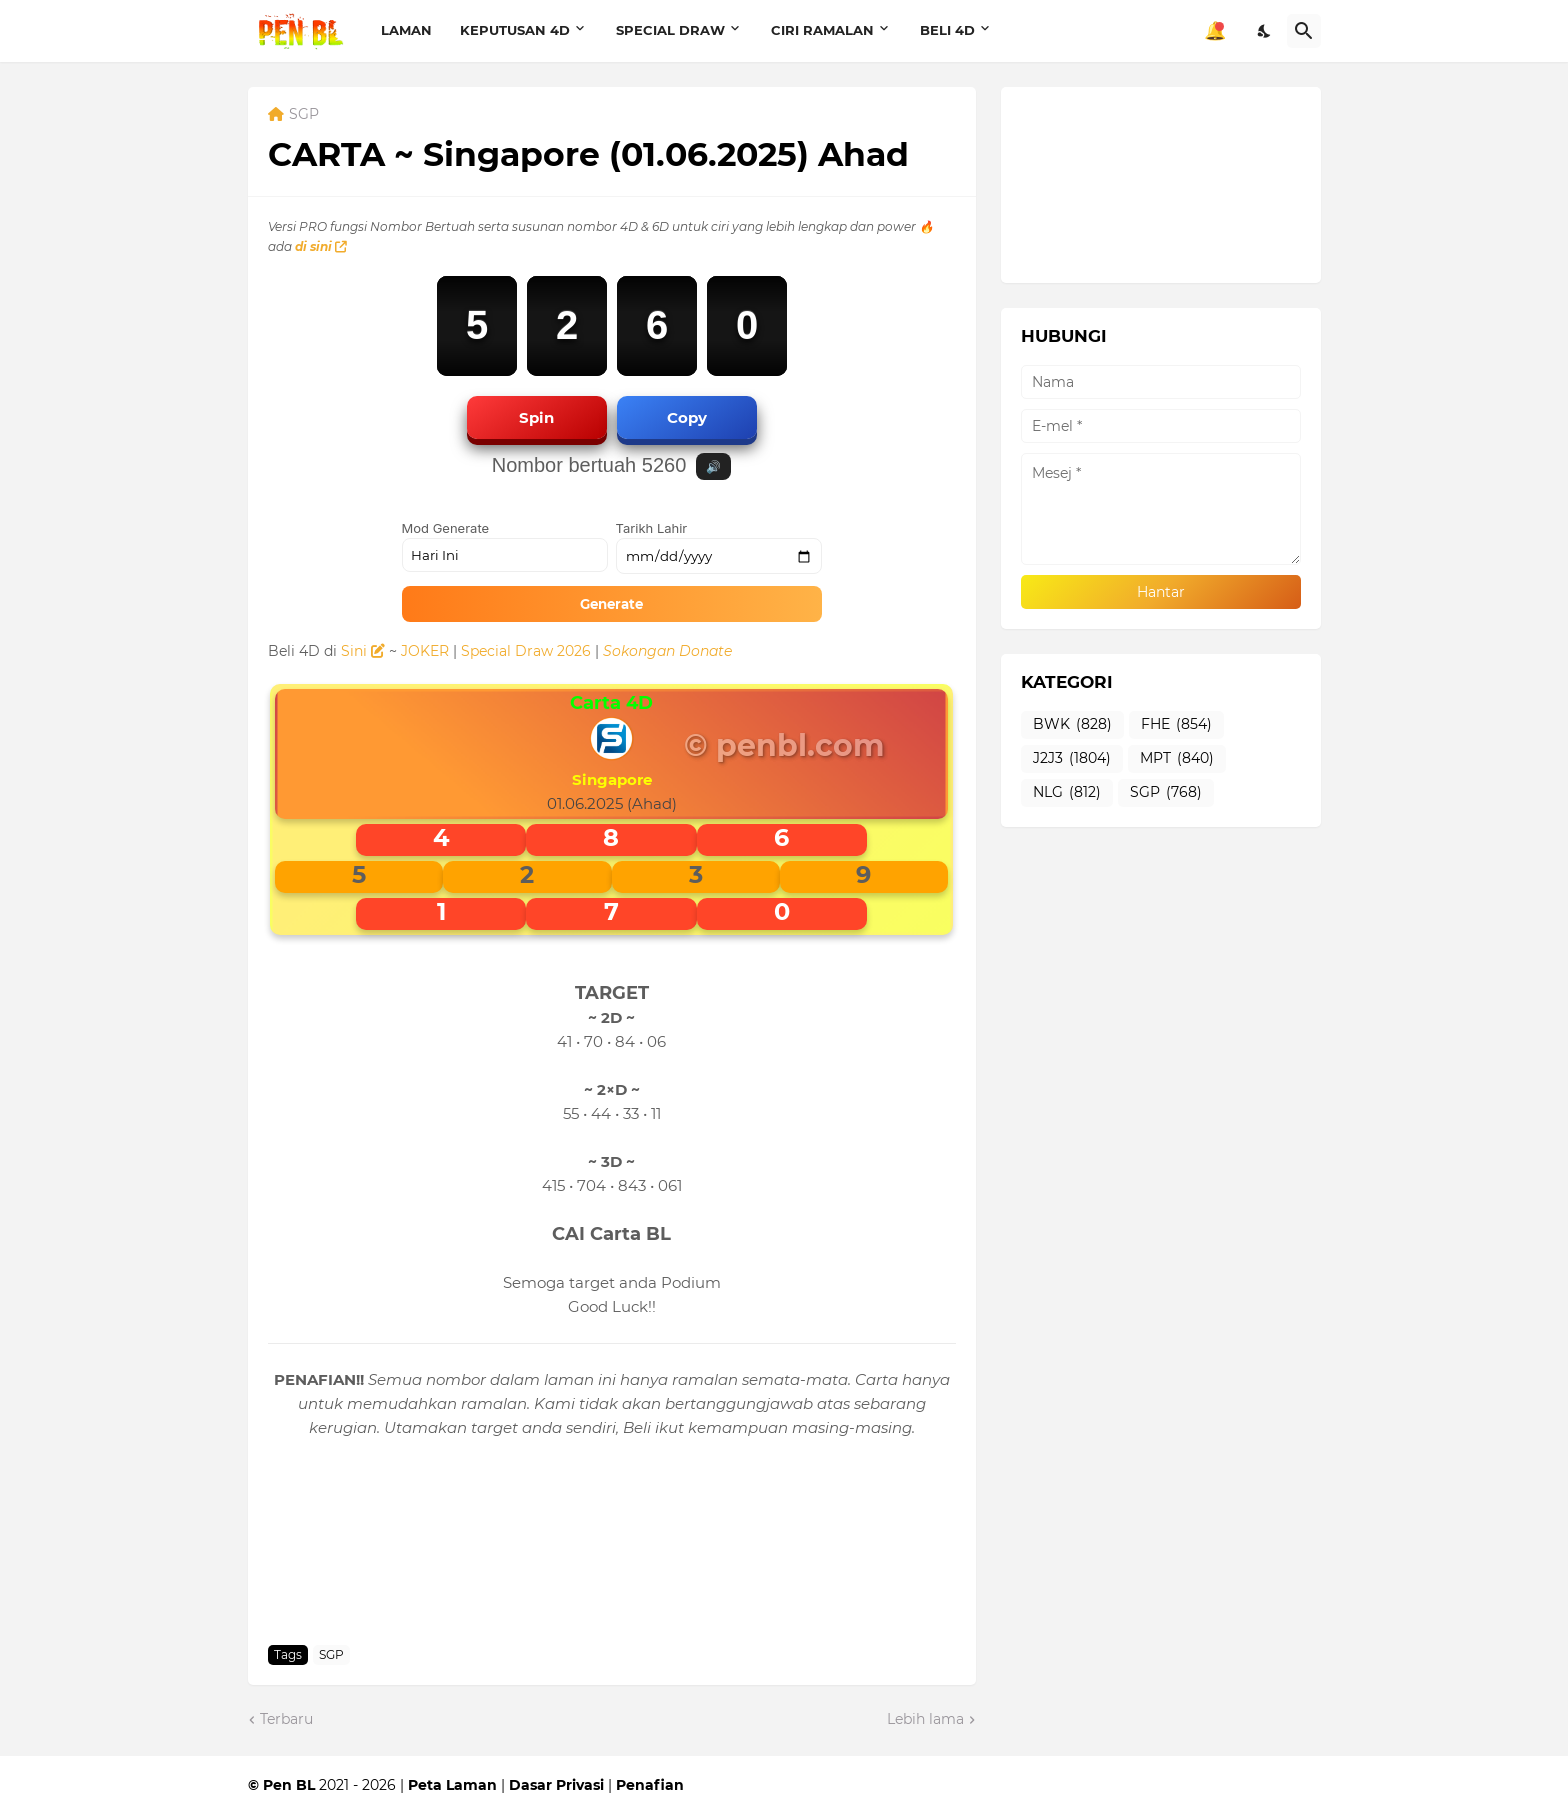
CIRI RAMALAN (822, 30)
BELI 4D (947, 30)
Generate (611, 604)
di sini (321, 246)
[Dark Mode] (1265, 31)
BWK (1072, 725)
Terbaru (286, 1719)
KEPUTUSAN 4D (515, 30)
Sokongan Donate (667, 651)
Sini (363, 651)
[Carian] (1304, 31)
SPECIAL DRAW (670, 30)
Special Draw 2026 (526, 651)
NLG (1067, 793)
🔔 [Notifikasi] (1215, 31)
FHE (1176, 725)
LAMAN (406, 30)
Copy (687, 417)
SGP (304, 115)
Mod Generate (446, 528)
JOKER (425, 651)
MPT (1177, 759)
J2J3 (1072, 759)
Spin (536, 417)
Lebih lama (925, 1719)
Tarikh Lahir (652, 528)
